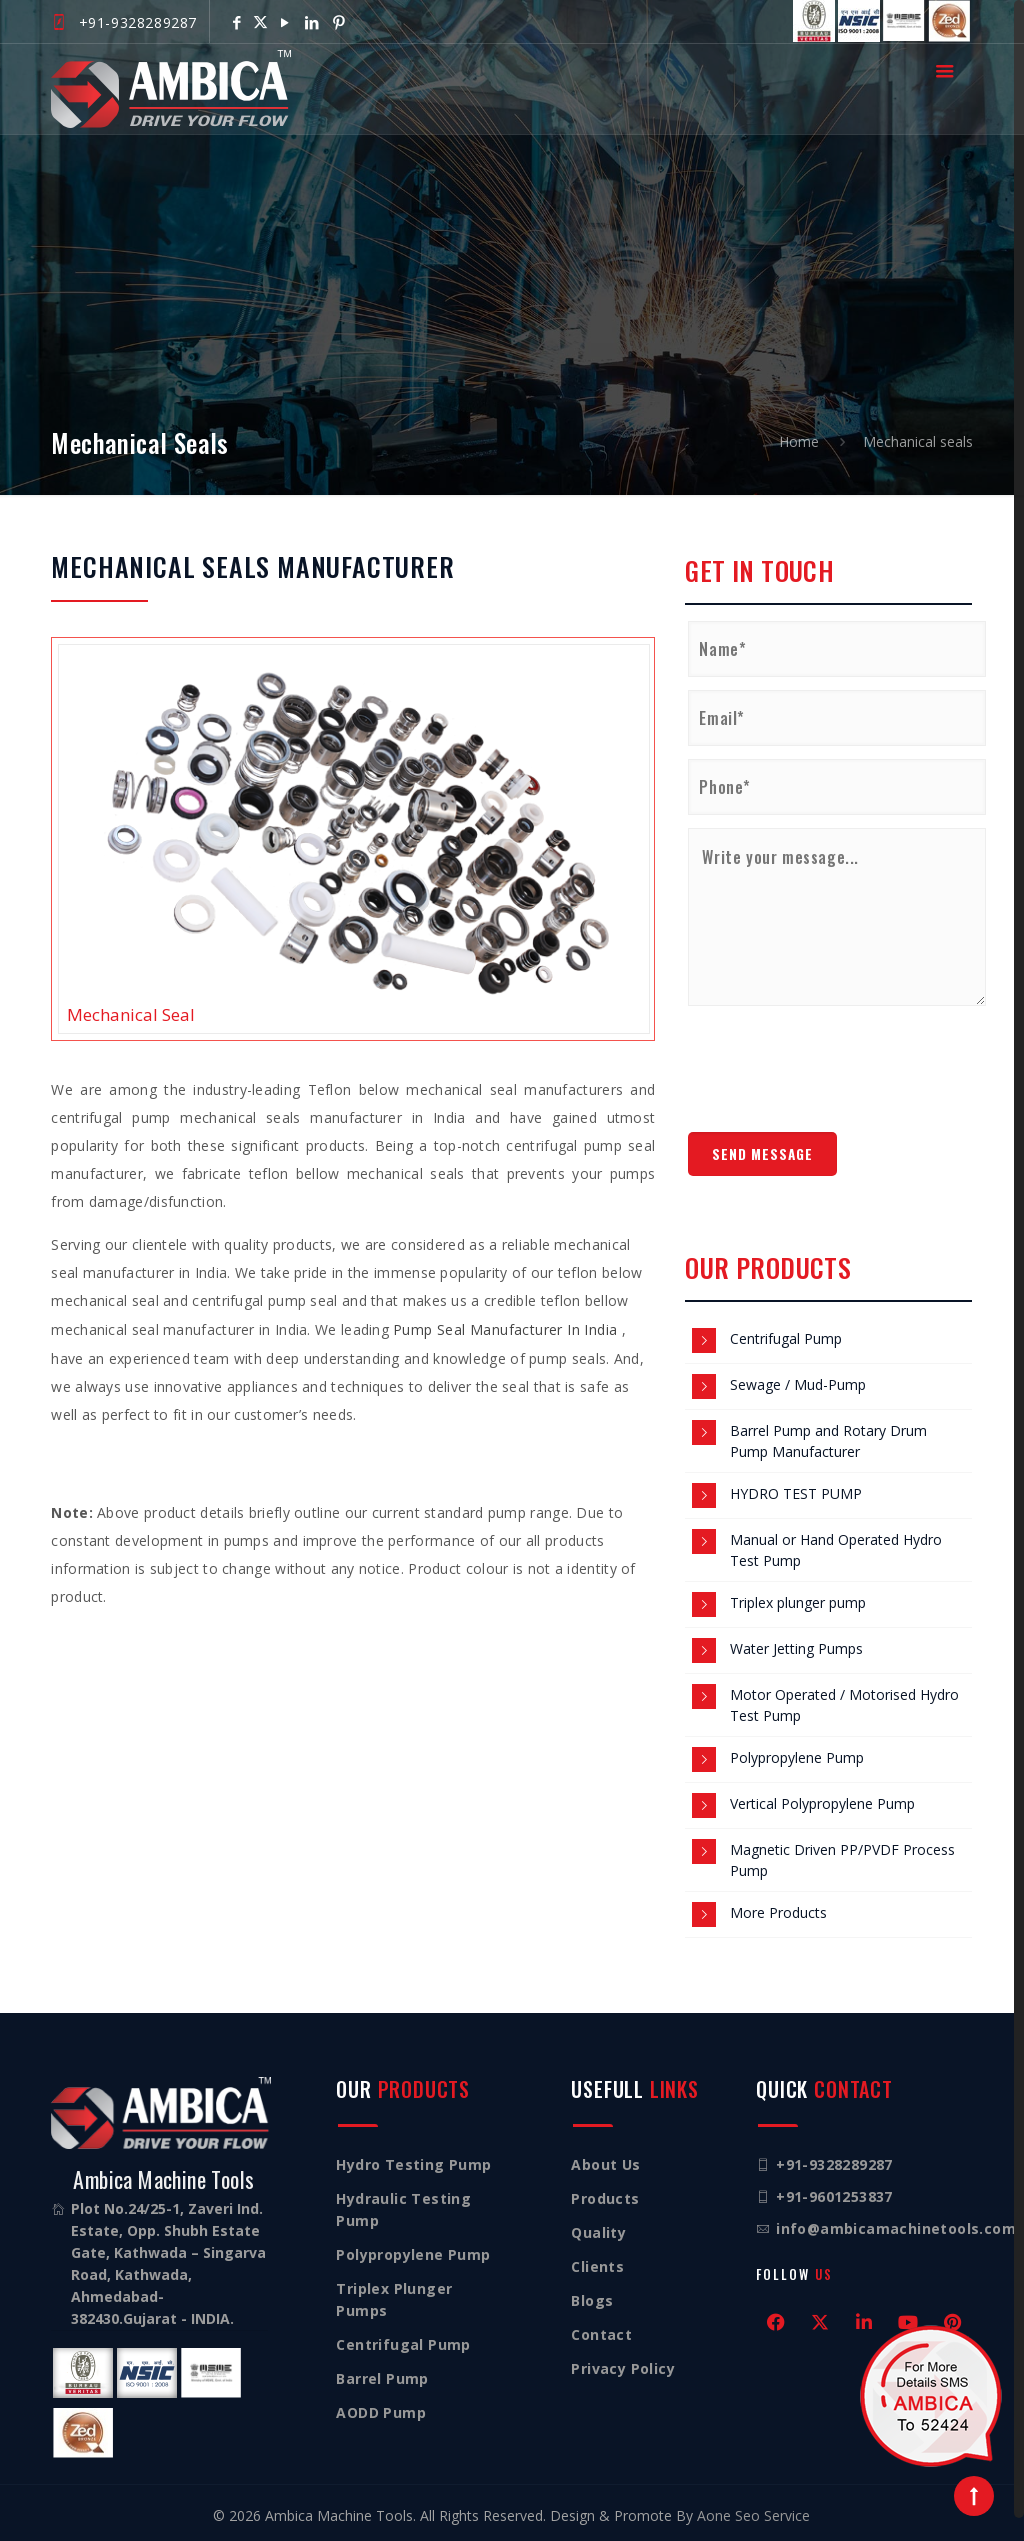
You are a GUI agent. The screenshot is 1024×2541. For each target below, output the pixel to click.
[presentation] (840, 1061)
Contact (601, 2334)
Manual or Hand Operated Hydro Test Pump (836, 1550)
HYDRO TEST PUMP (796, 1493)
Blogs (592, 2300)
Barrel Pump (382, 2378)
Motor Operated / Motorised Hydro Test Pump (844, 1705)
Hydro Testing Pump (413, 2164)
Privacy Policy (623, 2368)
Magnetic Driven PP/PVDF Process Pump (842, 1860)
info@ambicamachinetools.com (896, 2228)
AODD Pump (381, 2412)
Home (799, 441)
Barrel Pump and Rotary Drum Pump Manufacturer (828, 1441)
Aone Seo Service (753, 2515)
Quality (598, 2232)
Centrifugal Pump (786, 1338)
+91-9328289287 (138, 22)
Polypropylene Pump (797, 1757)
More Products (778, 1912)
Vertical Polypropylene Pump (822, 1803)
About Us (605, 2164)
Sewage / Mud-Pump (798, 1384)
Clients (597, 2266)
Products (605, 2198)
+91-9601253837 (834, 2196)
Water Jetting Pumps (796, 1648)
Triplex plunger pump (798, 1602)
